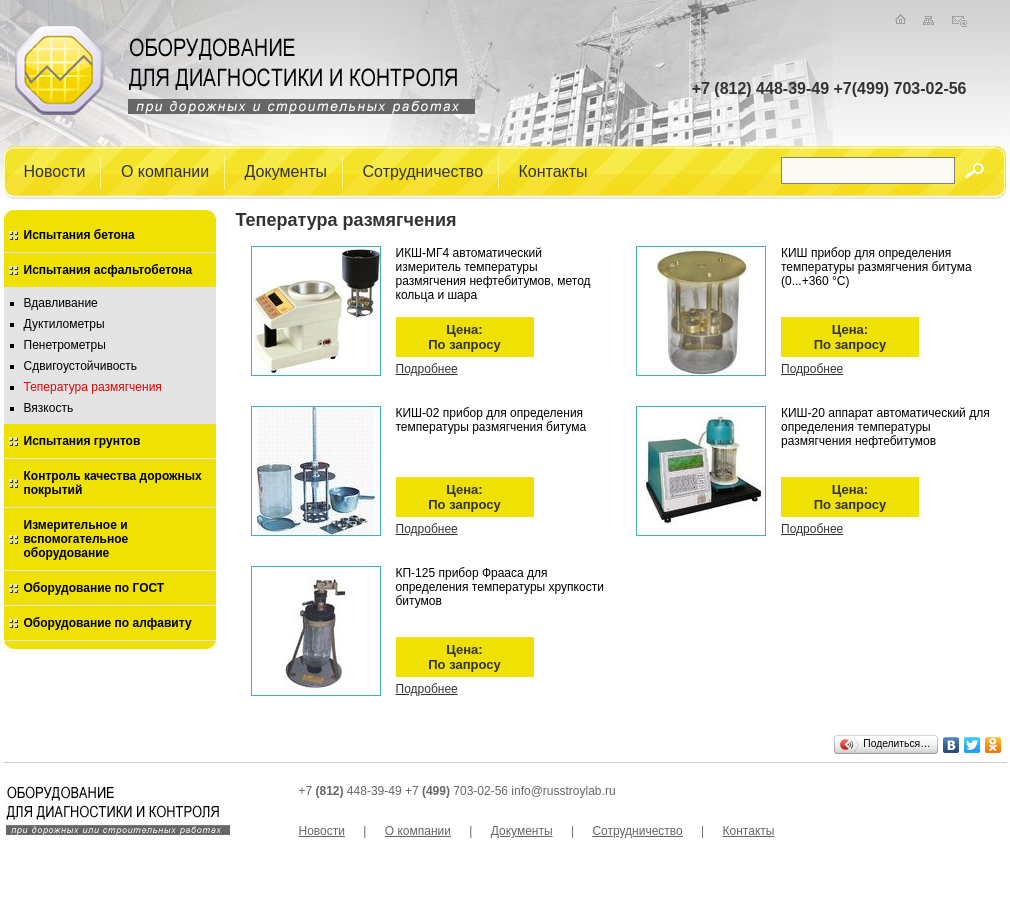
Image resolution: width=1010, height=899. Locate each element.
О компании (165, 170)
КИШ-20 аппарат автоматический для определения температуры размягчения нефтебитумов (885, 427)
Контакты (553, 170)
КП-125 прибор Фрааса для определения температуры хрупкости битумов (500, 587)
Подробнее (427, 369)
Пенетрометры (65, 345)
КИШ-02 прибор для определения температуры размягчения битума (491, 420)
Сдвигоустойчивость (81, 366)
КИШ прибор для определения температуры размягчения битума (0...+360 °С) (876, 267)
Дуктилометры (64, 324)
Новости (55, 170)
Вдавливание (61, 303)
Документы (286, 170)
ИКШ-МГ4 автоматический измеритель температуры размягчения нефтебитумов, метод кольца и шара (493, 274)
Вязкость (49, 408)
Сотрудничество (423, 170)
